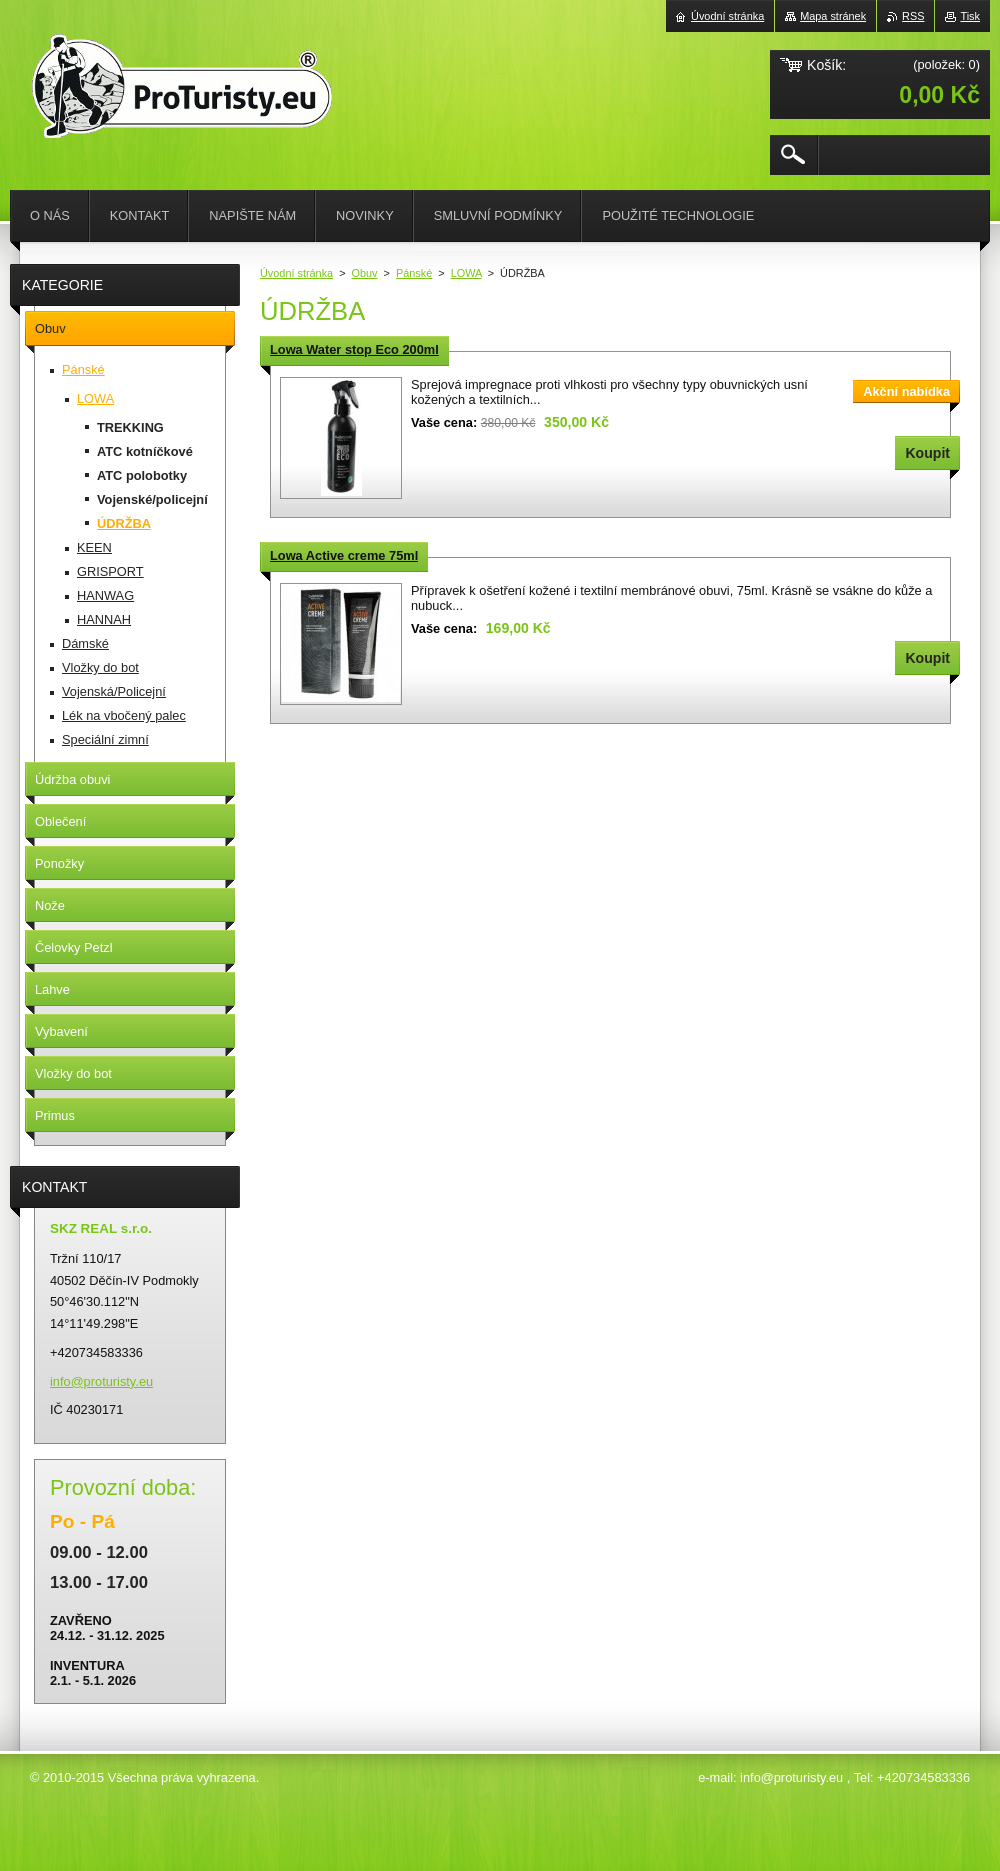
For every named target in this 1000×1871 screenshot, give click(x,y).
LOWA (466, 273)
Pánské (414, 273)
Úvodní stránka (296, 273)
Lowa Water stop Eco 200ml (354, 349)
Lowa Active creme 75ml (344, 555)
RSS (913, 16)
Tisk (970, 16)
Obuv (365, 273)
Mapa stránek (833, 16)
